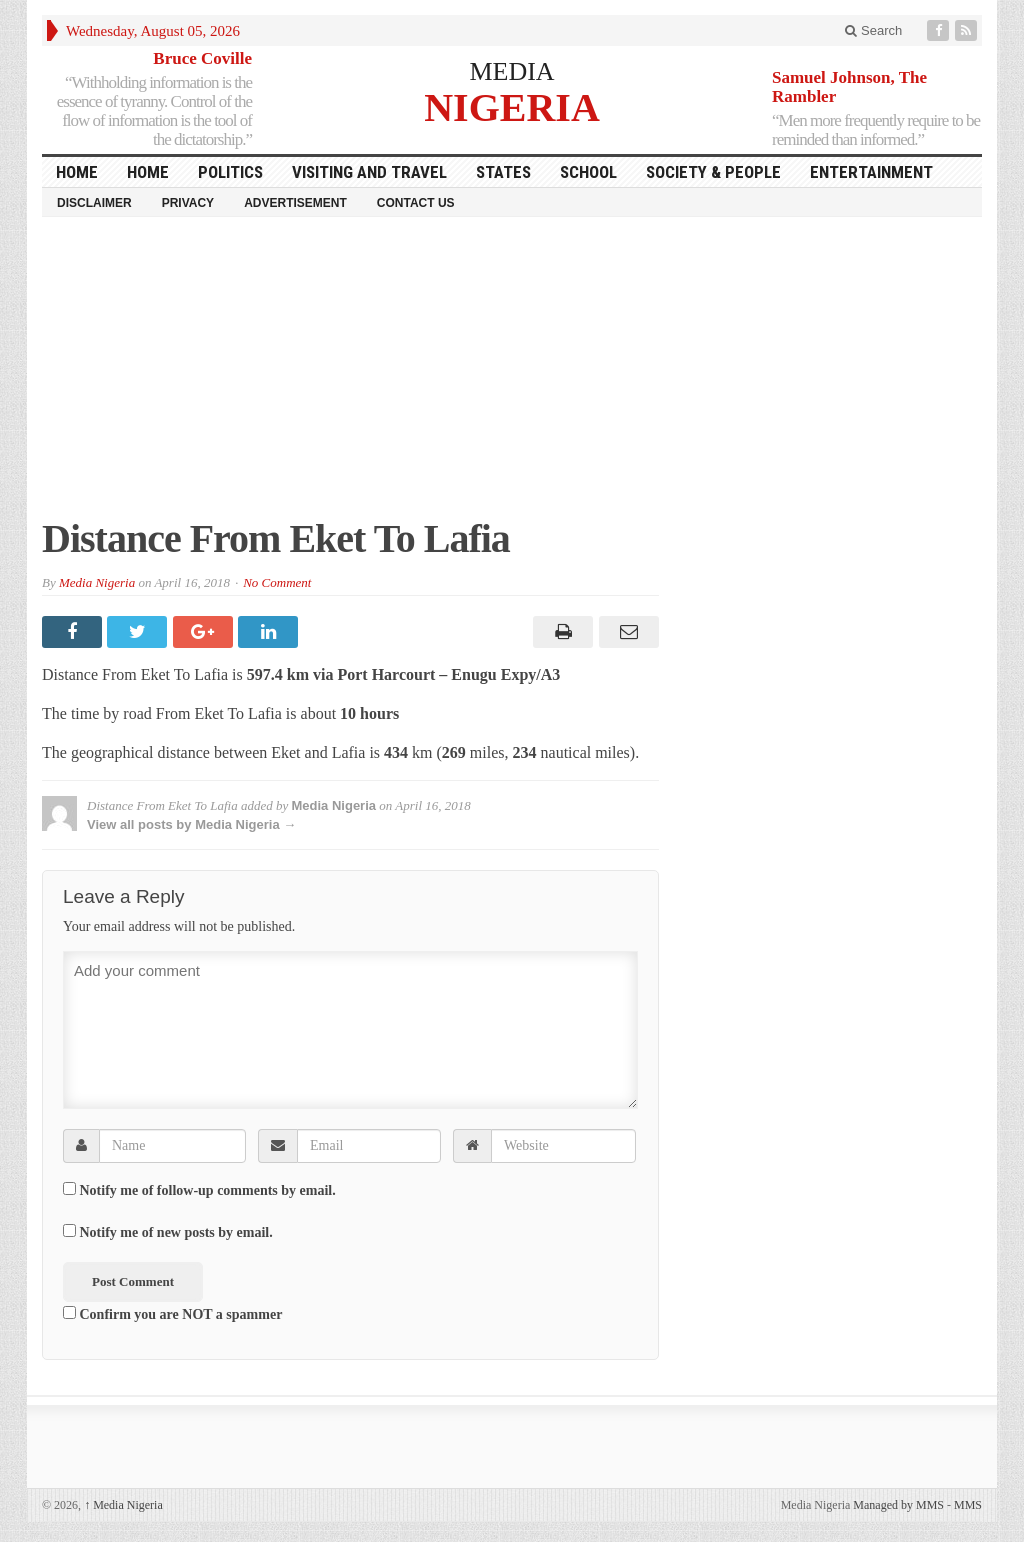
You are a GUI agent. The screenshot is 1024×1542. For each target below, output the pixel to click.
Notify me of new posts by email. (176, 1232)
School (588, 172)
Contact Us (416, 203)
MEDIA (511, 71)
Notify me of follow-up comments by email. (208, 1190)
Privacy (188, 203)
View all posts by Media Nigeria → (191, 824)
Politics (230, 172)
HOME (77, 172)
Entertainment (871, 172)
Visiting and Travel (369, 172)
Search (873, 30)
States (503, 172)
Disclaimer (94, 203)
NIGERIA (512, 106)
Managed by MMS (898, 1505)
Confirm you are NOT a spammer (172, 1314)
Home (148, 172)
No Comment (277, 582)
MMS (968, 1505)
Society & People (713, 172)
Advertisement (295, 203)
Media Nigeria (97, 582)
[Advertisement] (512, 377)
